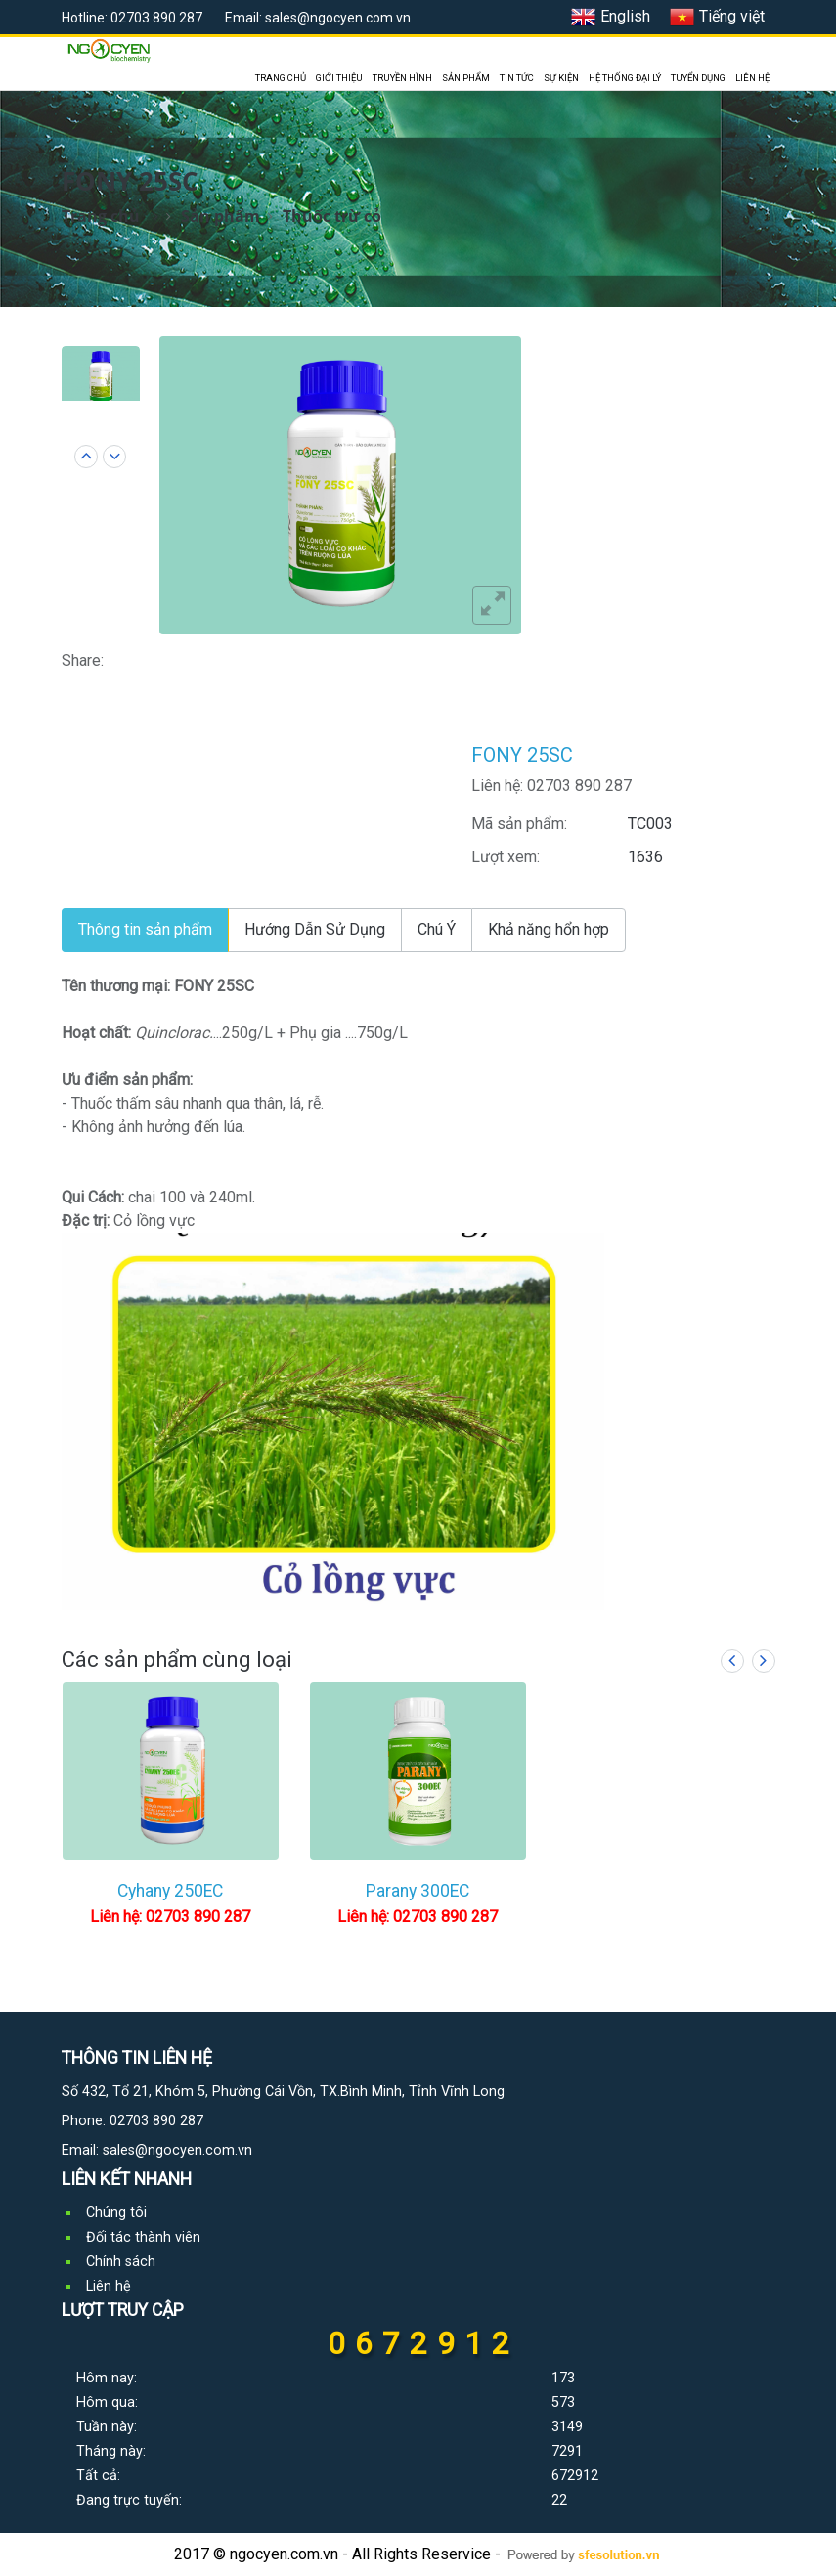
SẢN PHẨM (466, 77)
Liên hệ (108, 2286)
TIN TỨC (517, 77)
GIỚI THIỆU (339, 77)
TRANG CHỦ (280, 77)
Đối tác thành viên (143, 2237)
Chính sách (120, 2261)
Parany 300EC (417, 1890)
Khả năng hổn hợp (548, 929)
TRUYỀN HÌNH (402, 77)
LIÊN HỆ (752, 77)
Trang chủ (101, 216)
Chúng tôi (116, 2213)
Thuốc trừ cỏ (332, 216)
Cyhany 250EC (170, 1890)
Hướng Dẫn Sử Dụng (314, 929)
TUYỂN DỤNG (698, 77)
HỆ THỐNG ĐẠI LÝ (625, 77)
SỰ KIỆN (561, 77)
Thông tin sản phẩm (145, 929)
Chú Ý (437, 929)
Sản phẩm (220, 216)
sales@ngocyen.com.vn (177, 2150)
